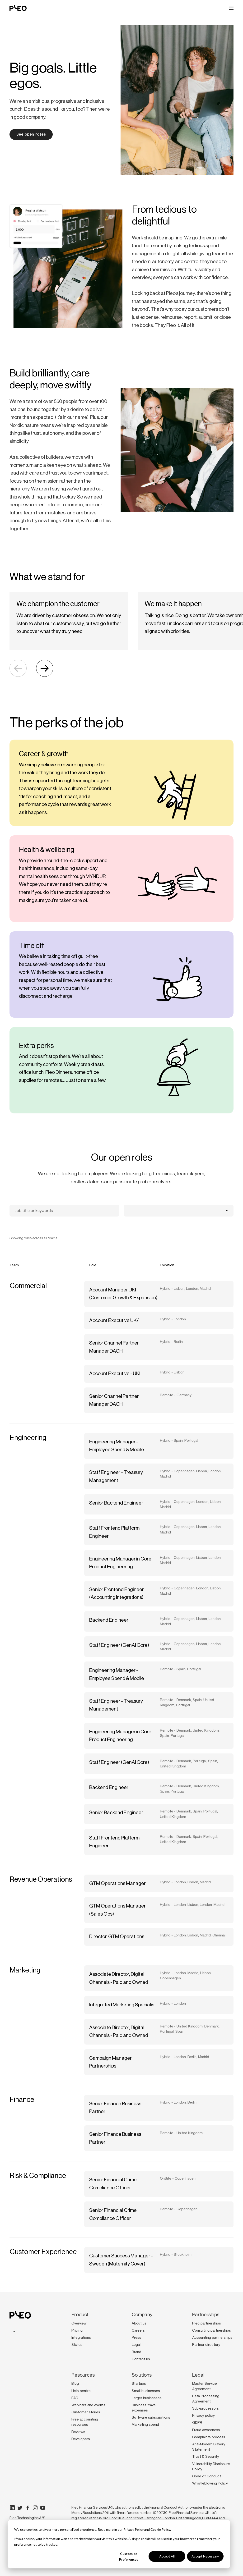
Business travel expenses (144, 2407)
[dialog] (119, 2544)
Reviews (78, 2432)
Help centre (81, 2391)
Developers (80, 2439)
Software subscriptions (151, 2417)
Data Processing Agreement (205, 2398)
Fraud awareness (206, 2430)
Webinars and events (88, 2405)
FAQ (74, 2398)
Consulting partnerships (211, 2330)
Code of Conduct (206, 2476)
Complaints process (208, 2437)
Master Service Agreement (204, 2386)
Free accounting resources (84, 2422)
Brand (136, 2352)
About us (139, 2323)
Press (136, 2337)
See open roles (31, 134)
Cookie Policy (160, 2529)
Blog (75, 2383)
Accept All (167, 2556)
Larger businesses (147, 2398)
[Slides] (121, 621)
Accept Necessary (205, 2556)
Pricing (77, 2330)
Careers (138, 2330)
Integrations (81, 2337)
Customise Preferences (128, 2557)
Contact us (141, 2359)
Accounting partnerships (212, 2337)
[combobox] (179, 1211)
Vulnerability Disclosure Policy (211, 2466)
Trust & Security (205, 2456)
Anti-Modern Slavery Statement (208, 2447)
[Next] (44, 668)
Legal (136, 2345)
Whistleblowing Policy (210, 2483)
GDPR (197, 2422)
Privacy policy (203, 2415)
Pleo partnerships (206, 2323)
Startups (139, 2383)
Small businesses (146, 2391)
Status (76, 2345)
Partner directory (206, 2345)
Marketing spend (145, 2424)
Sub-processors (205, 2408)
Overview (79, 2323)
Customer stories (85, 2412)
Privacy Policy (133, 2529)
